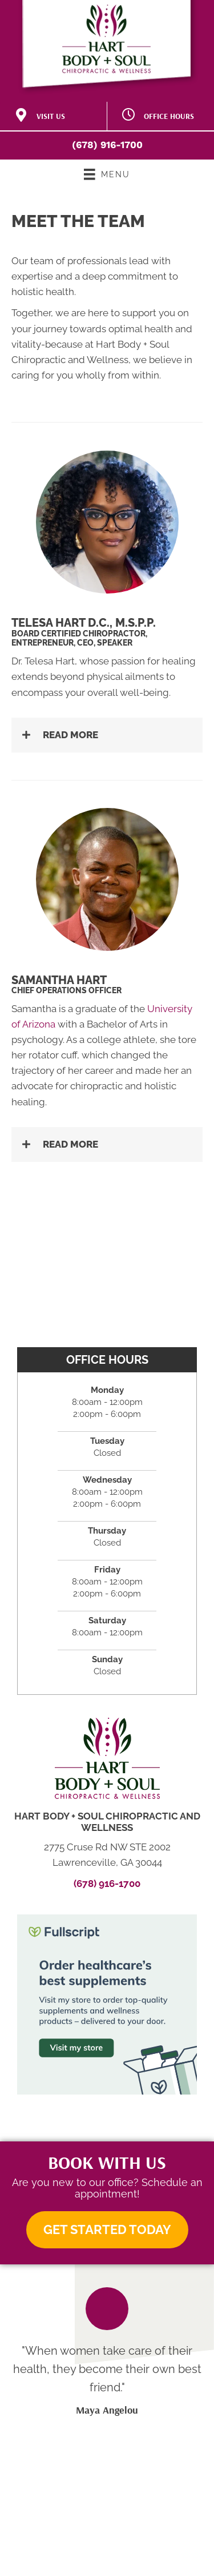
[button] (107, 735)
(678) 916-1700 (107, 144)
